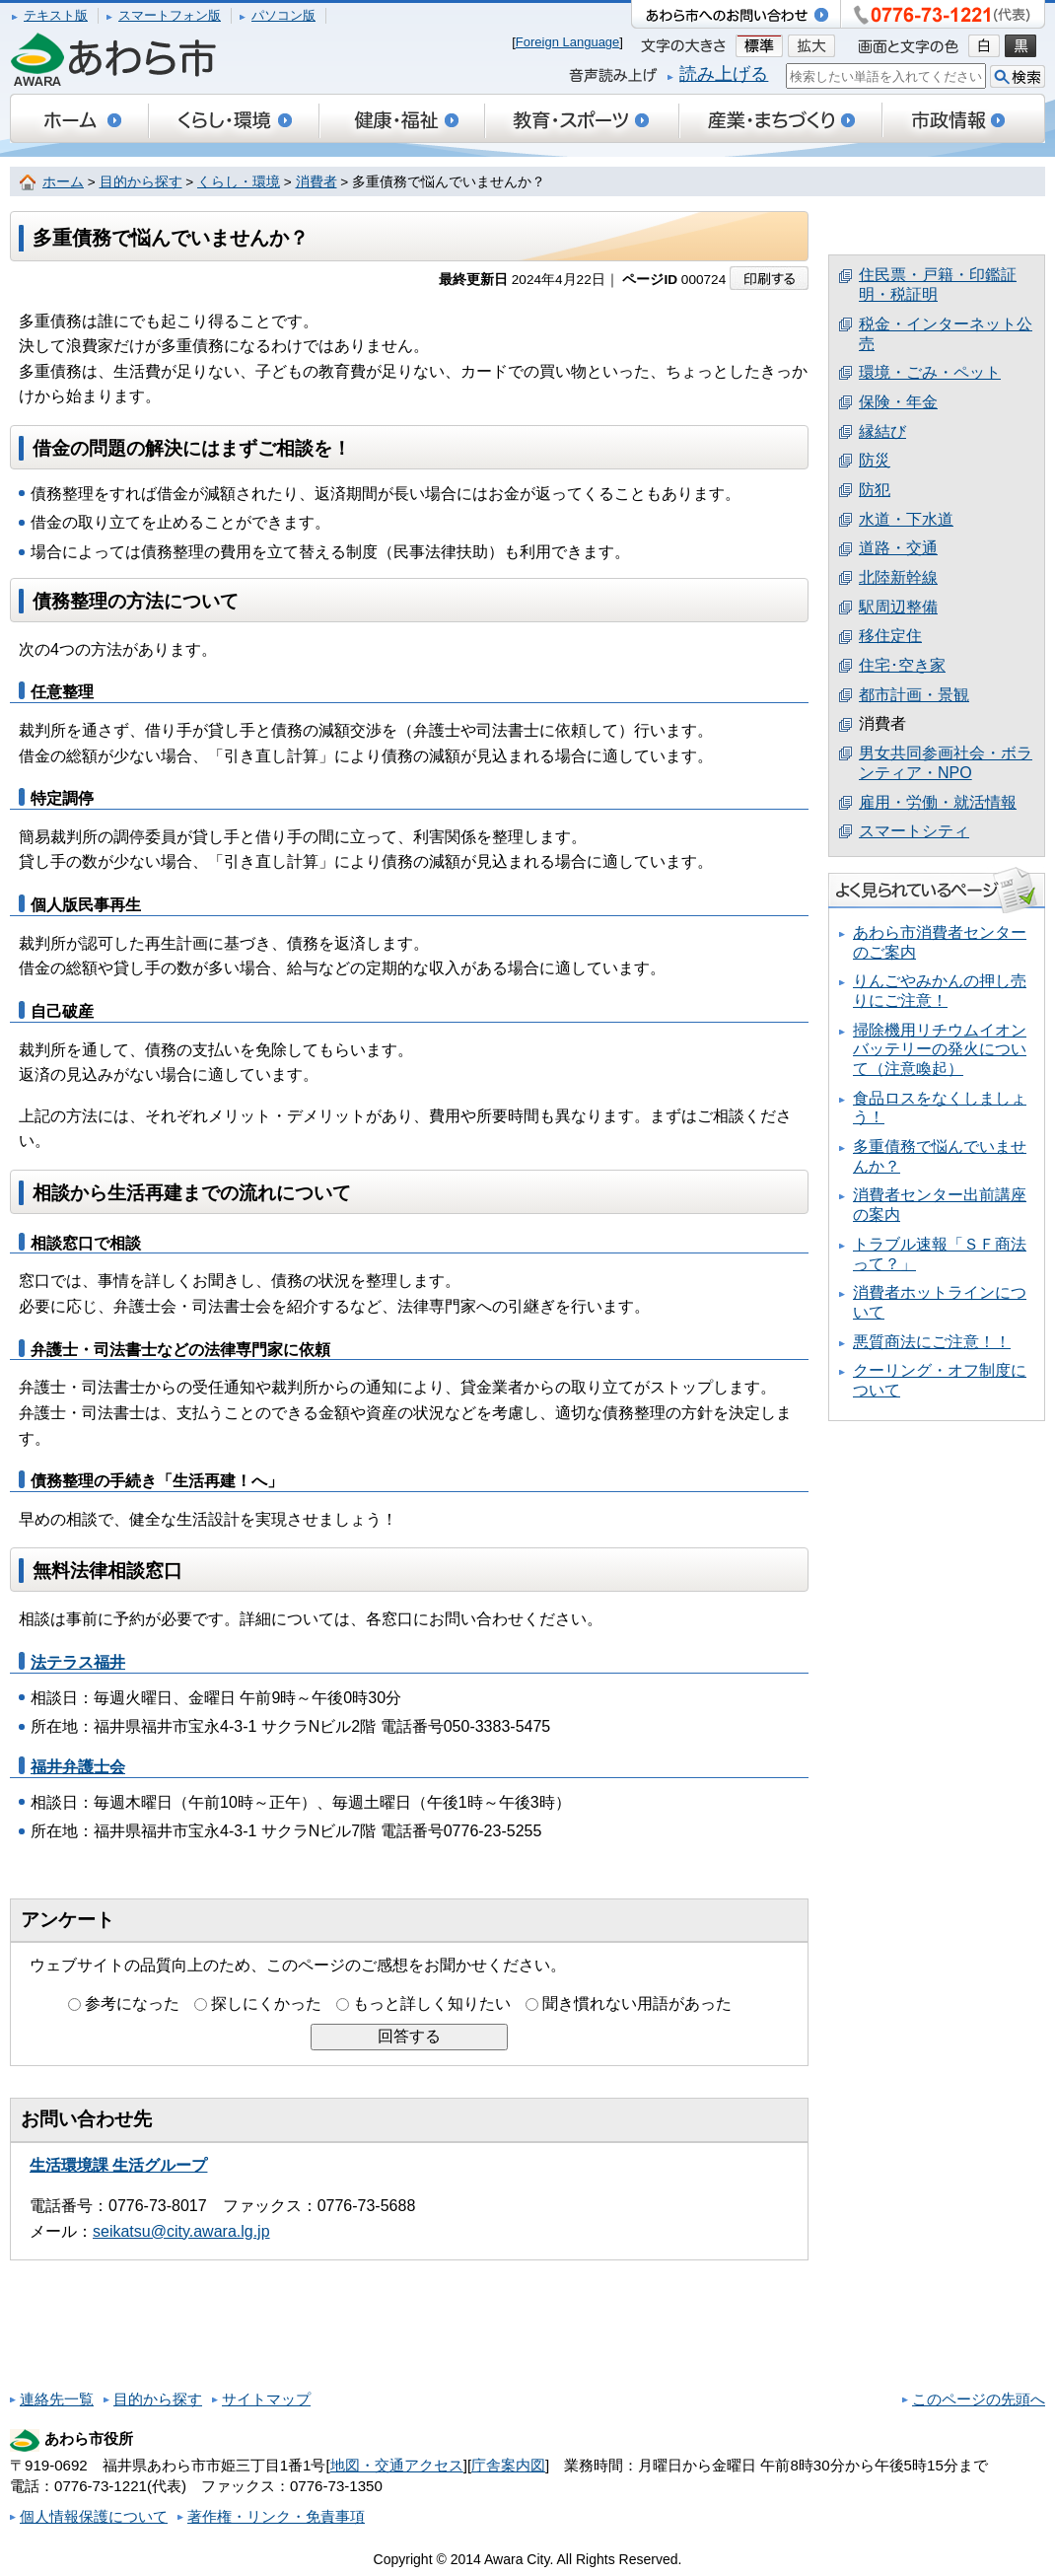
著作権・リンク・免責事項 (276, 2516)
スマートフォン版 (169, 15)
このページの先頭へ (978, 2399)
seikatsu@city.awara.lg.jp (181, 2231)
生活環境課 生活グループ (118, 2165)
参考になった (132, 2003)
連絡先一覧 (57, 2399)
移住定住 (890, 635)
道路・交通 (898, 547)
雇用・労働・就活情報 (938, 802)
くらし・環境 (238, 182)
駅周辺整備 (898, 607)
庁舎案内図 (508, 2465)
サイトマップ (266, 2399)
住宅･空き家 (902, 665)
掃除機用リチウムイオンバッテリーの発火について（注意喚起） (939, 1049)
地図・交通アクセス (396, 2465)
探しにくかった (266, 2003)
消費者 (316, 182)
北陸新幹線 (898, 577)
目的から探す (141, 182)
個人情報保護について (94, 2516)
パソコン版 (283, 15)
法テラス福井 (78, 1662)
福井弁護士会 (78, 1766)
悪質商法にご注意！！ (932, 1341)
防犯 (874, 489)
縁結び (882, 431)
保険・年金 (898, 402)
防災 (874, 460)
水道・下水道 (906, 519)
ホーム (63, 182)
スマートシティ (914, 831)
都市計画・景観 (914, 694)
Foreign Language (568, 42)
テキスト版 (56, 15)
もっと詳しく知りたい (432, 2003)
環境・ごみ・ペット (930, 372)
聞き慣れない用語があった (637, 2003)
